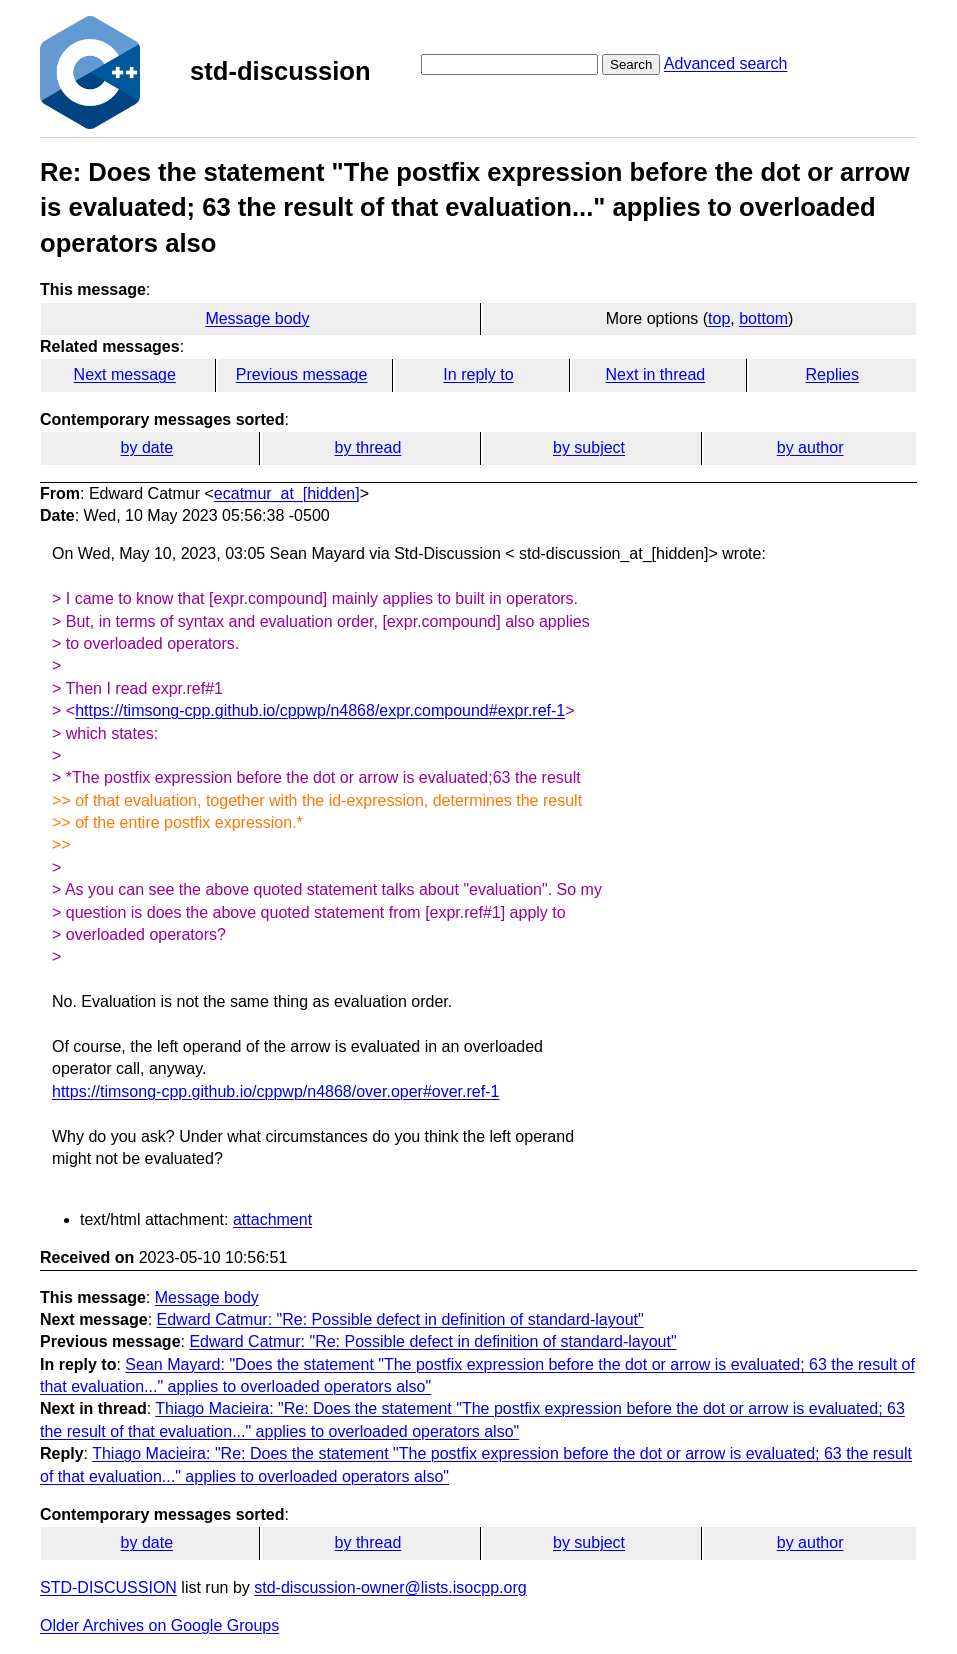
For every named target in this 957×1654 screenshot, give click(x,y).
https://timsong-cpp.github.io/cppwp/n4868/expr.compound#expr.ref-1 (320, 710)
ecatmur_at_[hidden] (287, 493)
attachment (272, 1219)
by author (810, 447)
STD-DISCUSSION (108, 1587)
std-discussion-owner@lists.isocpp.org (390, 1587)
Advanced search (726, 63)
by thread (368, 447)
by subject (589, 447)
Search (631, 64)
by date (147, 447)
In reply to (478, 374)
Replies (832, 374)
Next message (125, 374)
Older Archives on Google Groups (159, 1625)
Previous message (302, 374)
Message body (257, 318)
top (719, 318)
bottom (763, 318)
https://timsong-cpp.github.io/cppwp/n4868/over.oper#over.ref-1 (275, 1091)
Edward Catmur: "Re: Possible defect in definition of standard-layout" (400, 1319)
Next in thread (656, 374)
